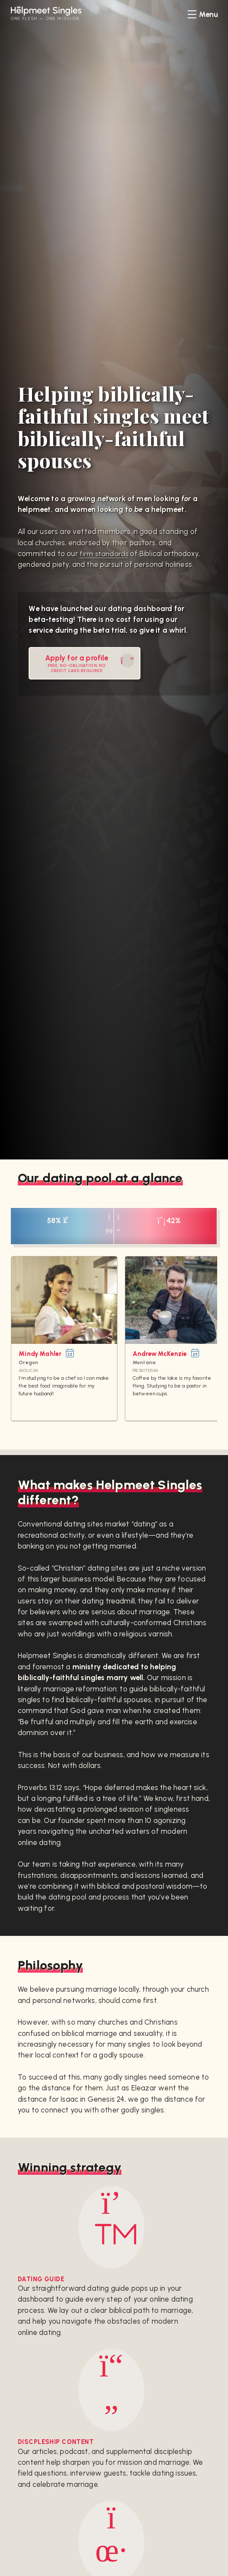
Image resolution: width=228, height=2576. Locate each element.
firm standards (104, 553)
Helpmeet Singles (56, 11)
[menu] (202, 14)
